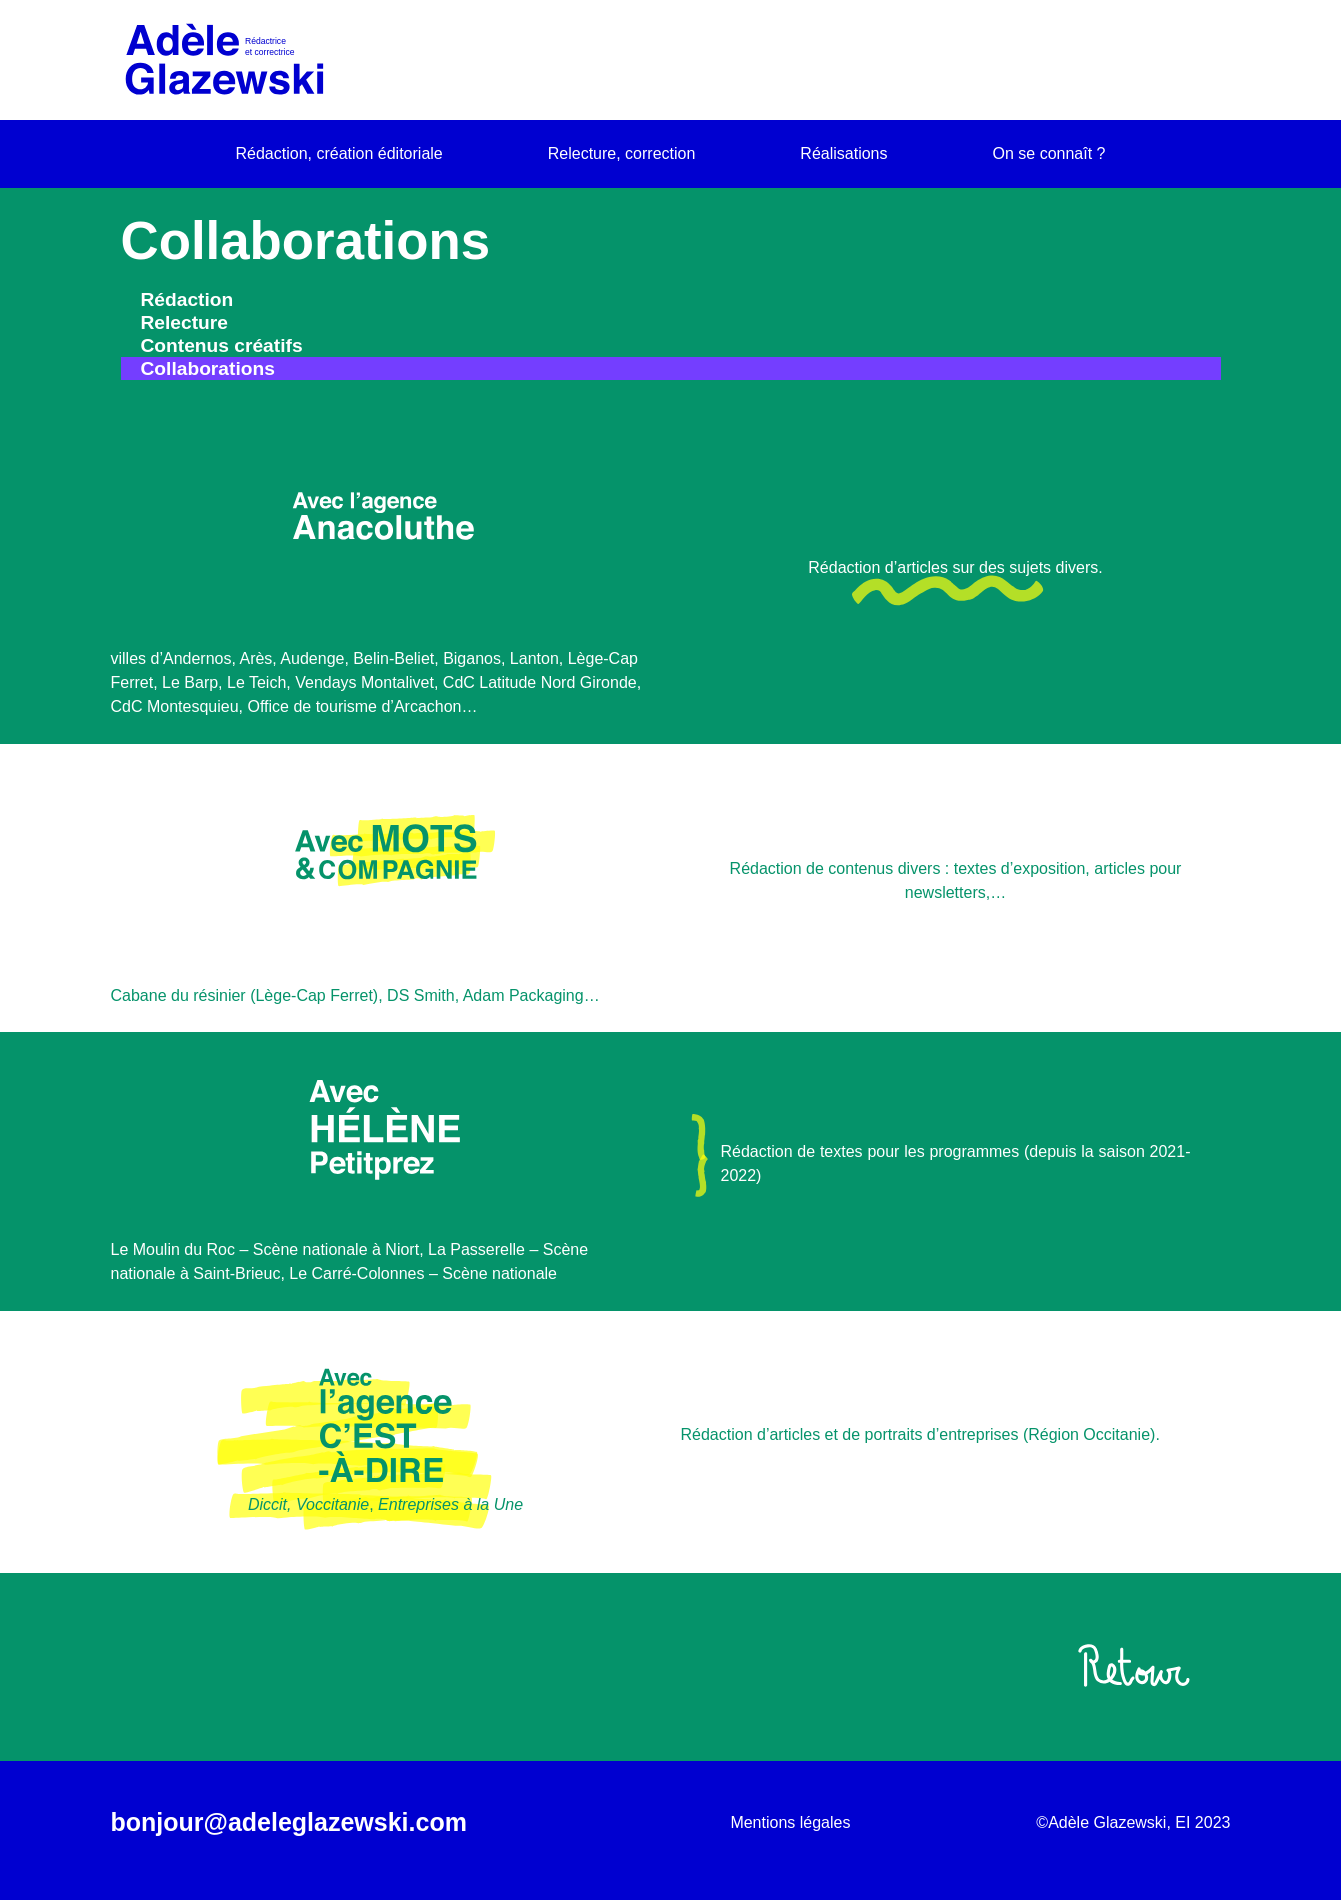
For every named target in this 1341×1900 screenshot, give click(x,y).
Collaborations (208, 368)
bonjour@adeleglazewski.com (289, 1822)
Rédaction (187, 299)
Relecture (184, 322)
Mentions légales (790, 1822)
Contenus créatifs (222, 345)
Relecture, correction (622, 153)
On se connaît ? (1049, 153)
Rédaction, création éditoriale (339, 153)
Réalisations (843, 153)
